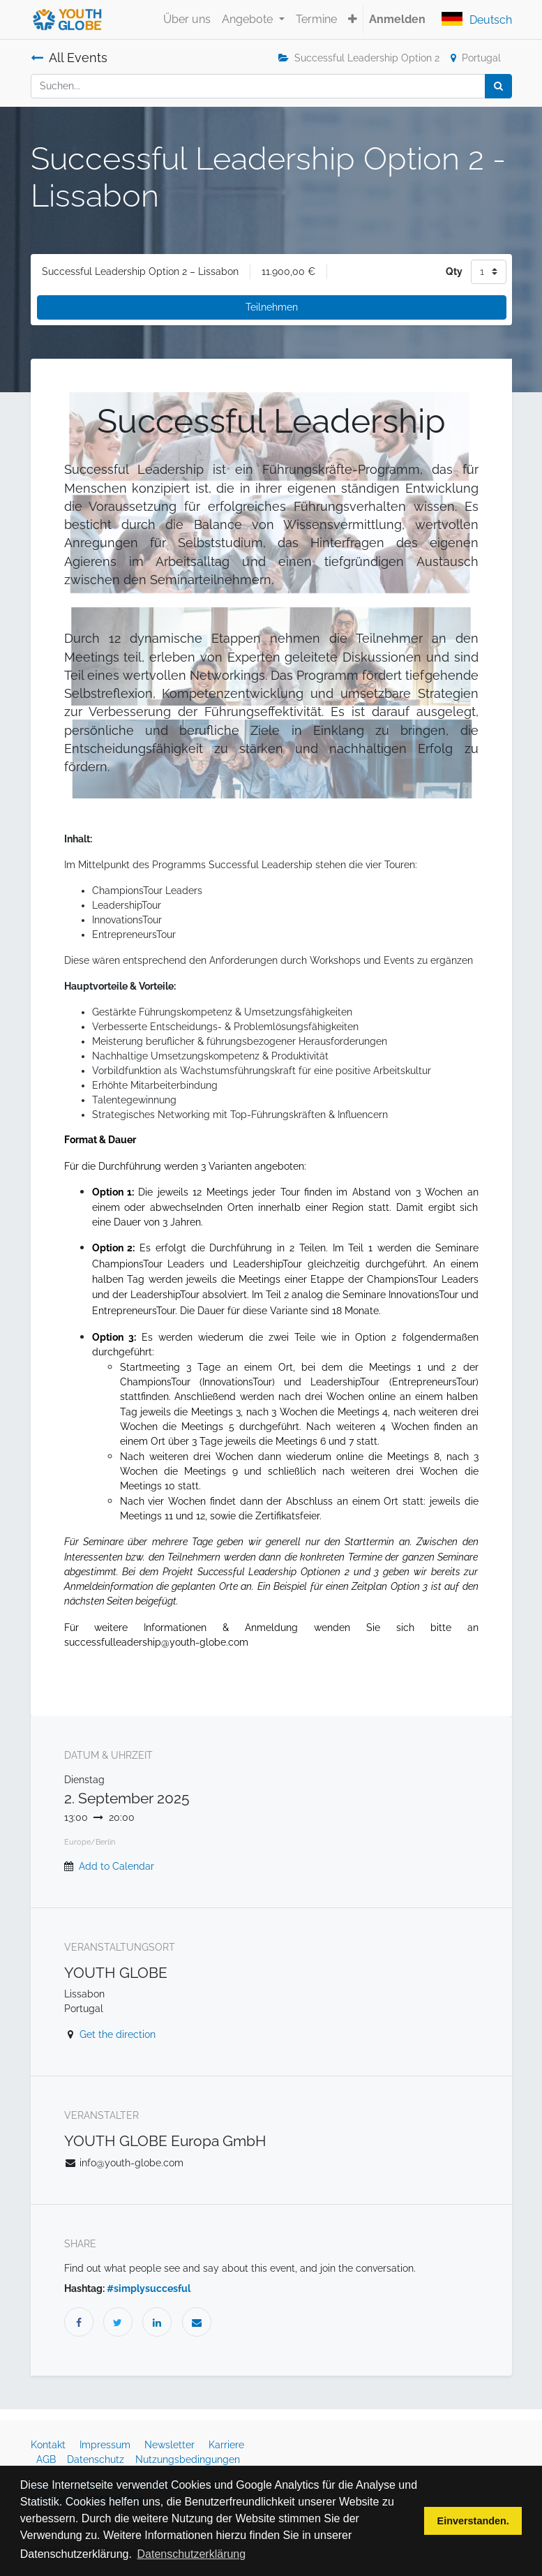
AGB (47, 2459)
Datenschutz (97, 2459)
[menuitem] (187, 19)
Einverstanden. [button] (473, 2520)
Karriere (228, 2444)
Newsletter (170, 2444)
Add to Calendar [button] (116, 1866)
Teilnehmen (272, 307)
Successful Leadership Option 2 (358, 58)
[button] (352, 19)
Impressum (106, 2444)
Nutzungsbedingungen (187, 2459)
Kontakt (49, 2444)
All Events (69, 58)
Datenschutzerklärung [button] (191, 2554)
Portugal (476, 58)
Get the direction (118, 2034)
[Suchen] (498, 86)
